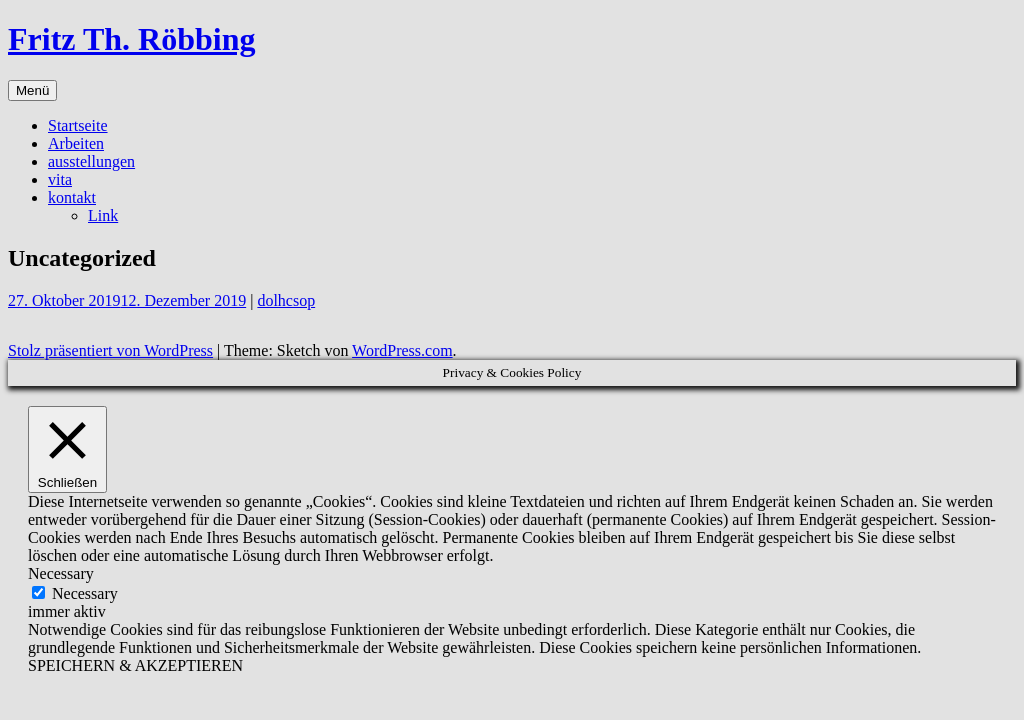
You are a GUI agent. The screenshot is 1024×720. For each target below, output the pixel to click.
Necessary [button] (61, 573)
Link (103, 215)
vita (60, 179)
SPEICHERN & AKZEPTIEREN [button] (135, 665)
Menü (32, 90)
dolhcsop (286, 300)
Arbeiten (76, 143)
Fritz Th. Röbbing (131, 39)
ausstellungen (91, 161)
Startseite (78, 125)
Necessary (85, 593)
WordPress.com (402, 350)
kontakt (72, 197)
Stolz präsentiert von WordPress (110, 350)
